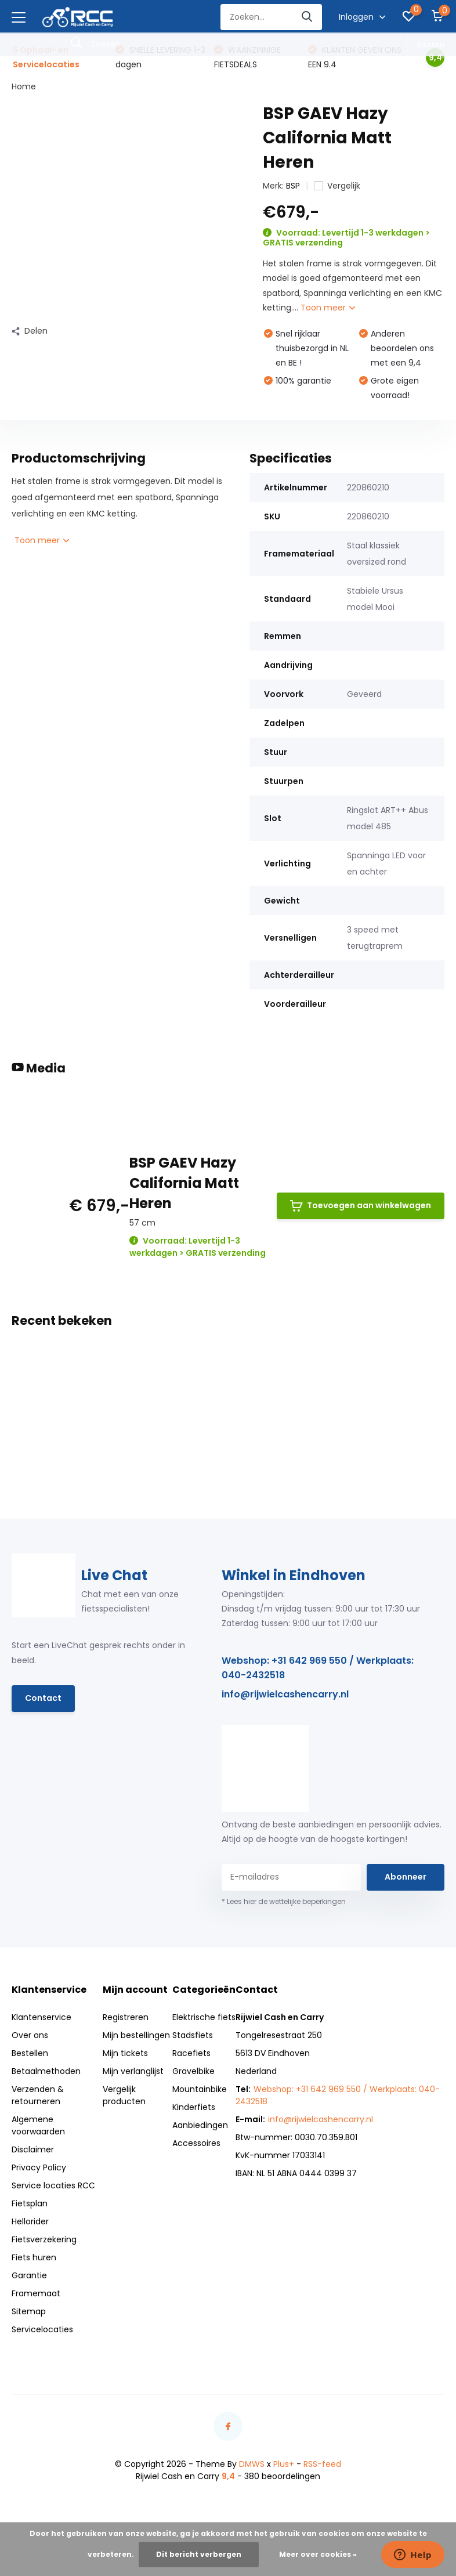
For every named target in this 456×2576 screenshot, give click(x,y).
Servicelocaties (42, 2329)
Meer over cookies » (318, 2554)
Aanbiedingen (200, 2125)
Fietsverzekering (44, 2239)
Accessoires (196, 2143)
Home (24, 86)
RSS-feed (322, 2464)
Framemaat (36, 2293)
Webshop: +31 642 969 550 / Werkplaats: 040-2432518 (318, 1668)
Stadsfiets (192, 2035)
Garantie (29, 2275)
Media (39, 1068)
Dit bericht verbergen (198, 2554)
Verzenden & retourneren (38, 2095)
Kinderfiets (193, 2107)
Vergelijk (337, 186)
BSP (293, 186)
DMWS (252, 2464)
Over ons (30, 2035)
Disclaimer (33, 2149)
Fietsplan (30, 2203)
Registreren (126, 2017)
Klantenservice (41, 2017)
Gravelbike (193, 2071)
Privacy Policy (39, 2167)
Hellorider (30, 2221)
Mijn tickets (125, 2053)
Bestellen (30, 2053)
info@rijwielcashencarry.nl (285, 1694)
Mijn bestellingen (136, 2035)
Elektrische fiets (204, 2017)
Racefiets (191, 2053)
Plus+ (283, 2464)
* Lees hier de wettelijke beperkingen (284, 1901)
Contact (43, 1698)
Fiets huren (34, 2257)
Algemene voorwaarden (38, 2125)
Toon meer (328, 307)
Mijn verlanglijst (133, 2071)
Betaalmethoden (46, 2071)
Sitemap (29, 2311)
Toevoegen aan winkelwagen (360, 1206)
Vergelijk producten (124, 2095)
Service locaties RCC (53, 2185)
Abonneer (405, 1877)
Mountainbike (199, 2089)
